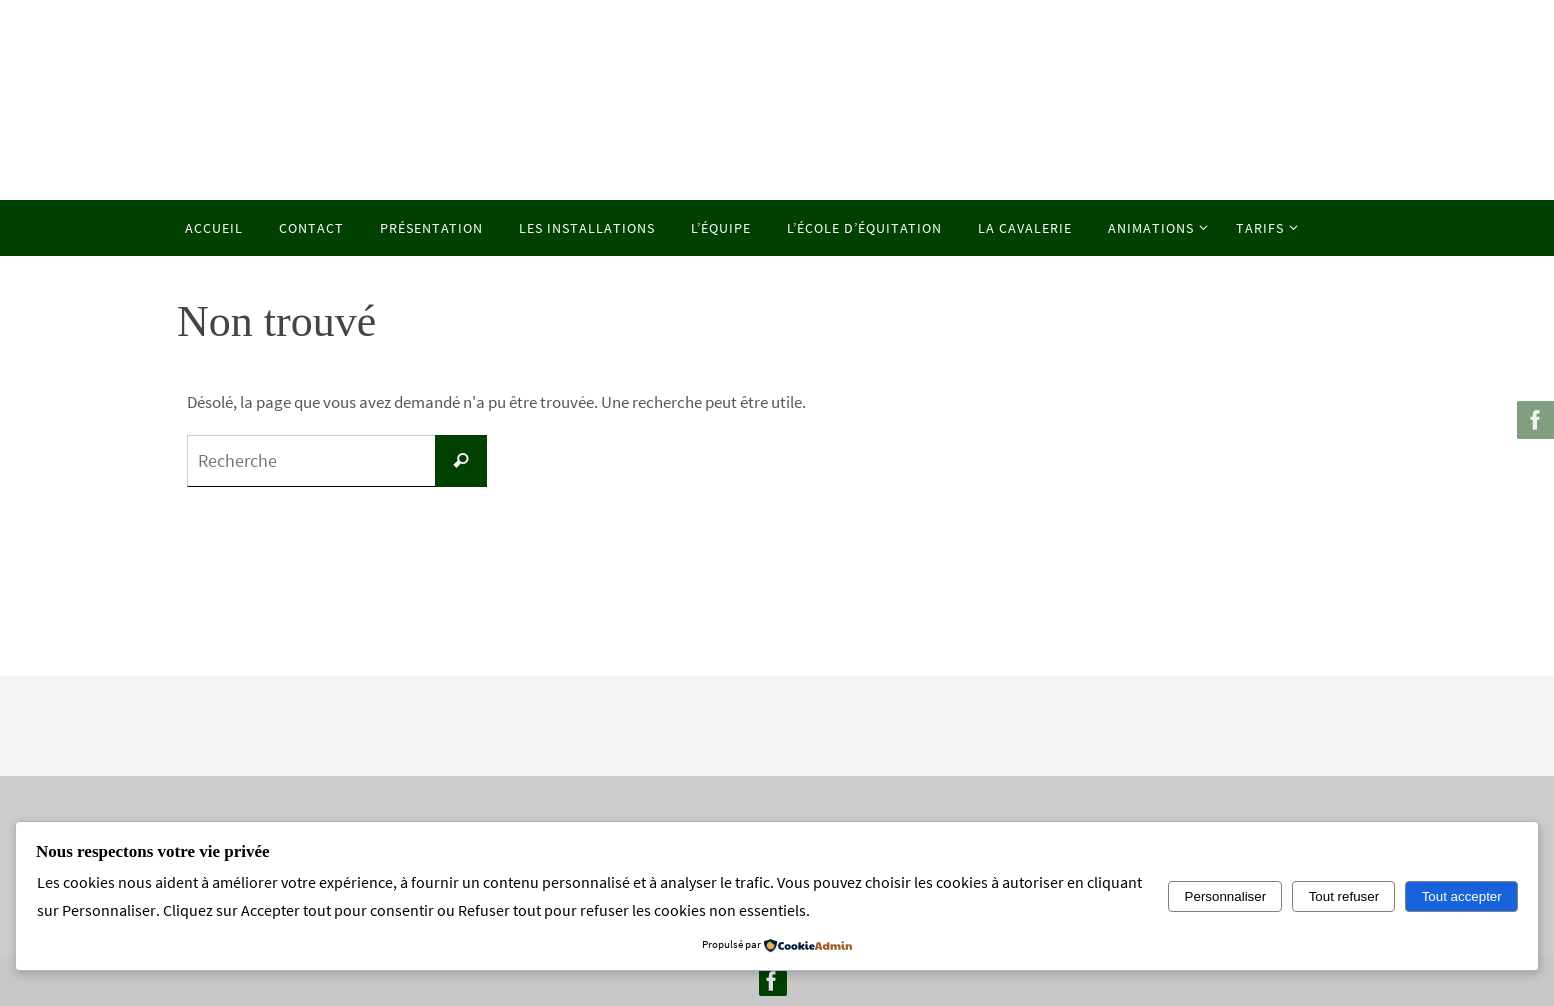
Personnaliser (1226, 896)
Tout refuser (1344, 896)
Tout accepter (1462, 896)
